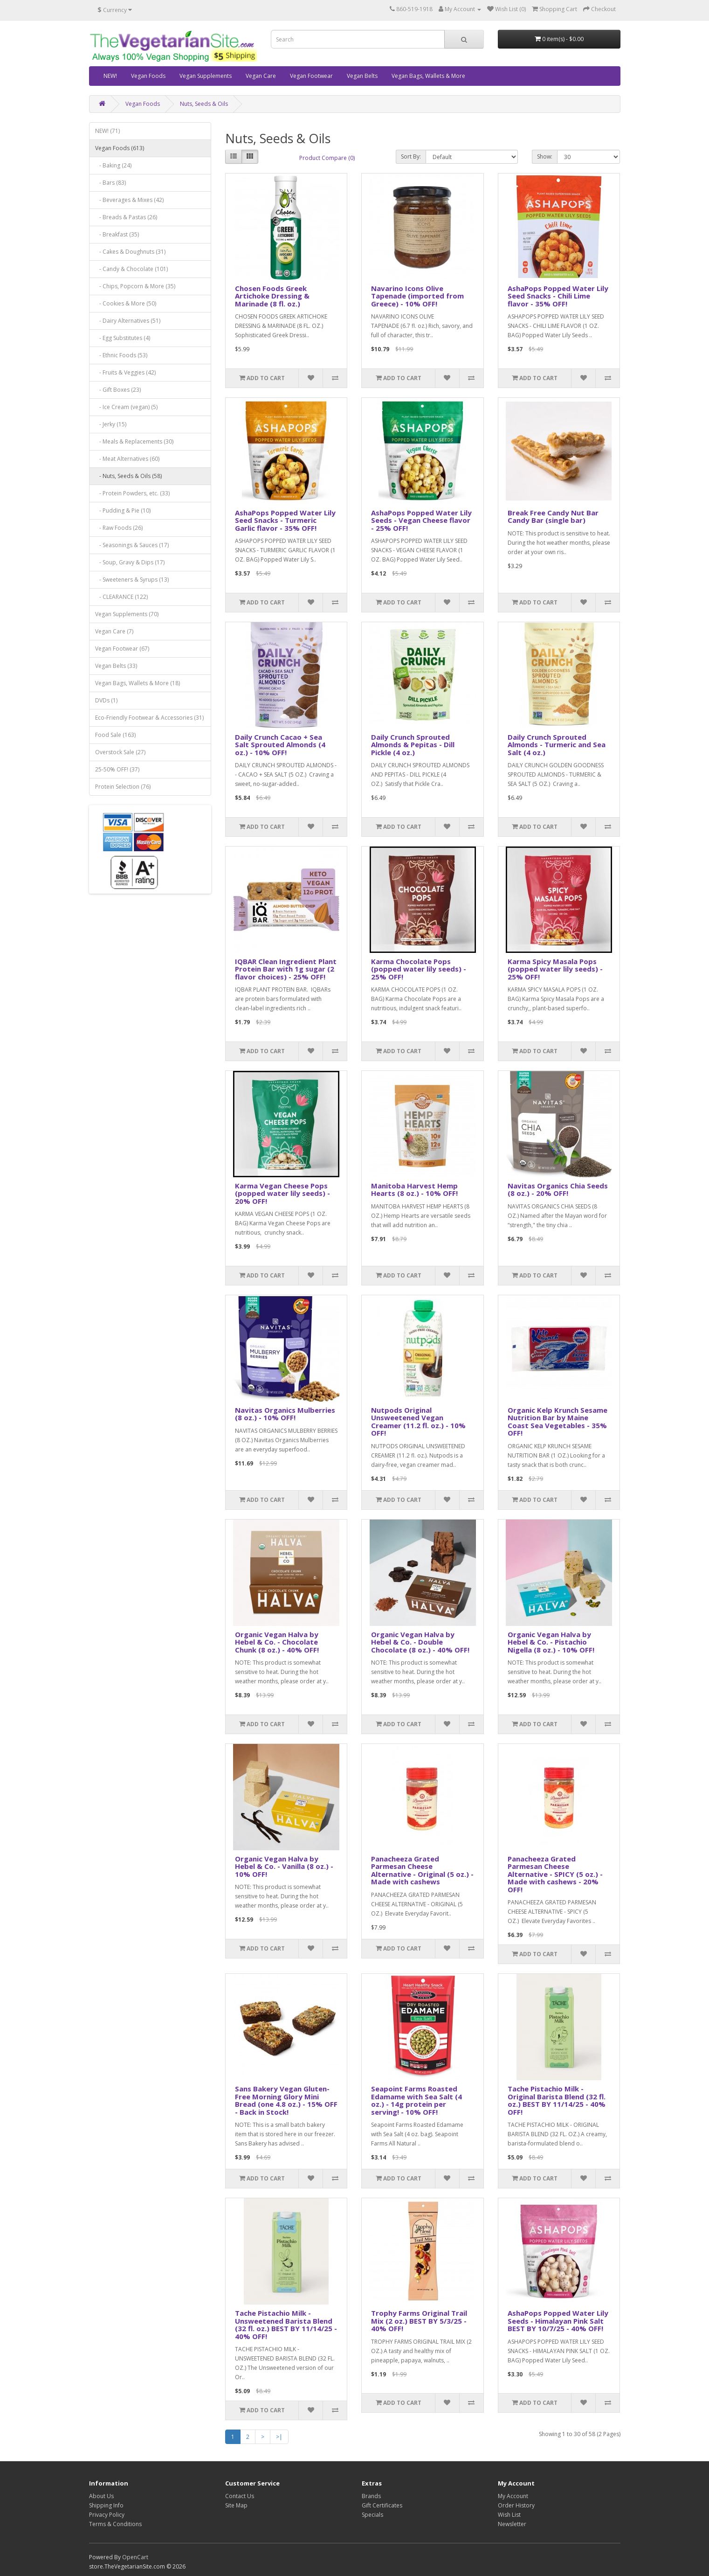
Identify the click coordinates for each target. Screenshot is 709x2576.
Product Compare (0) (327, 158)
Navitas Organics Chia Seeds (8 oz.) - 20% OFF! (558, 1189)
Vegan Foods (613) (119, 148)
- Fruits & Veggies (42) (125, 372)
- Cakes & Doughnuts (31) (130, 252)
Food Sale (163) (115, 735)
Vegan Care (261, 76)
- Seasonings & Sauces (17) (132, 545)
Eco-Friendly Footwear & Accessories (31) (149, 718)
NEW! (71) (107, 131)
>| (279, 2437)
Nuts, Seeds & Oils (204, 104)
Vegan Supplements (205, 76)
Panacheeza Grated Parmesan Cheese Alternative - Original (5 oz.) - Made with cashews (422, 1870)
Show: (544, 156)
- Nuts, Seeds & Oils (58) (128, 476)
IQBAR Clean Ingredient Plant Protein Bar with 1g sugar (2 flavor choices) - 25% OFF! (286, 969)
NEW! (110, 76)
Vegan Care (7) (114, 631)
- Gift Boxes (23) (118, 390)
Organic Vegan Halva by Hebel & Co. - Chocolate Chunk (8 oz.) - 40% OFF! (277, 1642)
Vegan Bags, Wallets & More (428, 76)
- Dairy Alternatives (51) (127, 321)
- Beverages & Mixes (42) (129, 200)
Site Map (236, 2505)
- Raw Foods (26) (119, 528)
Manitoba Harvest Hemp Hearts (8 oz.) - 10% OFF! (414, 1189)
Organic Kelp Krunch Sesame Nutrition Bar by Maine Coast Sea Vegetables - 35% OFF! (557, 1421)
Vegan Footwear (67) (122, 649)
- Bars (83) (110, 183)
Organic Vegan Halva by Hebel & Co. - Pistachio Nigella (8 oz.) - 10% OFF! (551, 1642)
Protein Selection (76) (123, 787)
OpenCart (135, 2557)
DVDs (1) (106, 700)
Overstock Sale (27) (120, 752)
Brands (371, 2496)
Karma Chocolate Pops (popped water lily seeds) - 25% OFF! (418, 969)
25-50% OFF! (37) (117, 769)
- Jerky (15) (110, 424)
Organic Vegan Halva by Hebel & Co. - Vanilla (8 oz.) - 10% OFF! (284, 1866)
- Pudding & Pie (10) (123, 510)
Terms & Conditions (115, 2524)
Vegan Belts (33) (116, 666)
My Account (513, 2496)
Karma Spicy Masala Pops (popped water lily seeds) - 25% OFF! (555, 969)
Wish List (509, 2515)
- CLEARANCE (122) (121, 597)
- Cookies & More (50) (125, 303)
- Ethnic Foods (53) (121, 355)
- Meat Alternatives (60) (127, 459)
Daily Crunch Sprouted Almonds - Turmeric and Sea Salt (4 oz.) (557, 744)
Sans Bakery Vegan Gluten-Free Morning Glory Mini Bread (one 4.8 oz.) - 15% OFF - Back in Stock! (286, 2100)
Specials (372, 2515)
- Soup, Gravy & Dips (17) (130, 562)
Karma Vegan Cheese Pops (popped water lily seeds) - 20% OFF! (282, 1193)
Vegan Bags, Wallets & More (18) (137, 683)
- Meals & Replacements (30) (134, 441)
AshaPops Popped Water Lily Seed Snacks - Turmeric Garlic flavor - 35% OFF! (285, 520)
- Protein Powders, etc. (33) (132, 493)
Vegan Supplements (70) (126, 614)
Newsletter (512, 2524)
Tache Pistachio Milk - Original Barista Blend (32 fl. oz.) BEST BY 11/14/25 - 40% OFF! (557, 2100)
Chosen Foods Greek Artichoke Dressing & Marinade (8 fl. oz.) (272, 296)
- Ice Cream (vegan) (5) (126, 407)
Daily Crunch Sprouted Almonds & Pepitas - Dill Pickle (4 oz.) (412, 744)
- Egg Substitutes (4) (122, 338)
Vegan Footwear (311, 76)
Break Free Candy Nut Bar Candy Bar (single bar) (553, 516)
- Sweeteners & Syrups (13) (132, 579)
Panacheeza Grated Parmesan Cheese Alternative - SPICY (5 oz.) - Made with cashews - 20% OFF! (555, 1874)
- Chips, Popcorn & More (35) (135, 286)
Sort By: (411, 156)
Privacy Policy (106, 2515)
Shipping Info (106, 2505)
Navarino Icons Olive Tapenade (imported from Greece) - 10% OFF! (417, 296)
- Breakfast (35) (117, 234)
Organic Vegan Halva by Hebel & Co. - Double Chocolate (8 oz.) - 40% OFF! (420, 1642)
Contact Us (239, 2496)
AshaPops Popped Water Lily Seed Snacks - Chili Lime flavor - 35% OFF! (558, 296)
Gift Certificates (382, 2505)
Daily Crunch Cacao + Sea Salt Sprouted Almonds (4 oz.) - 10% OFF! (280, 744)
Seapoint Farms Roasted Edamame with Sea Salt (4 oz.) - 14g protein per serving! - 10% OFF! (416, 2100)
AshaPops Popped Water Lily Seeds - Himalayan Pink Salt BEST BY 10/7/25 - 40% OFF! (558, 2320)
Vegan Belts (362, 76)
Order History (516, 2505)
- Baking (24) (113, 165)
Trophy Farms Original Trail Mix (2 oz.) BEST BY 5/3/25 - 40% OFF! (419, 2320)
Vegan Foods (148, 76)
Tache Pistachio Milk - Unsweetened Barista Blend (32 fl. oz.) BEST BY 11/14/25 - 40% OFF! (286, 2324)
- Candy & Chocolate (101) (131, 269)
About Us (101, 2496)
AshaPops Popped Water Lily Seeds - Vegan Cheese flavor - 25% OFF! (421, 520)
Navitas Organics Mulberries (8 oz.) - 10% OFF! (285, 1414)
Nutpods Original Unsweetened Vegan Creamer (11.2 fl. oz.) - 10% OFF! (418, 1421)
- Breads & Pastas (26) (126, 217)
